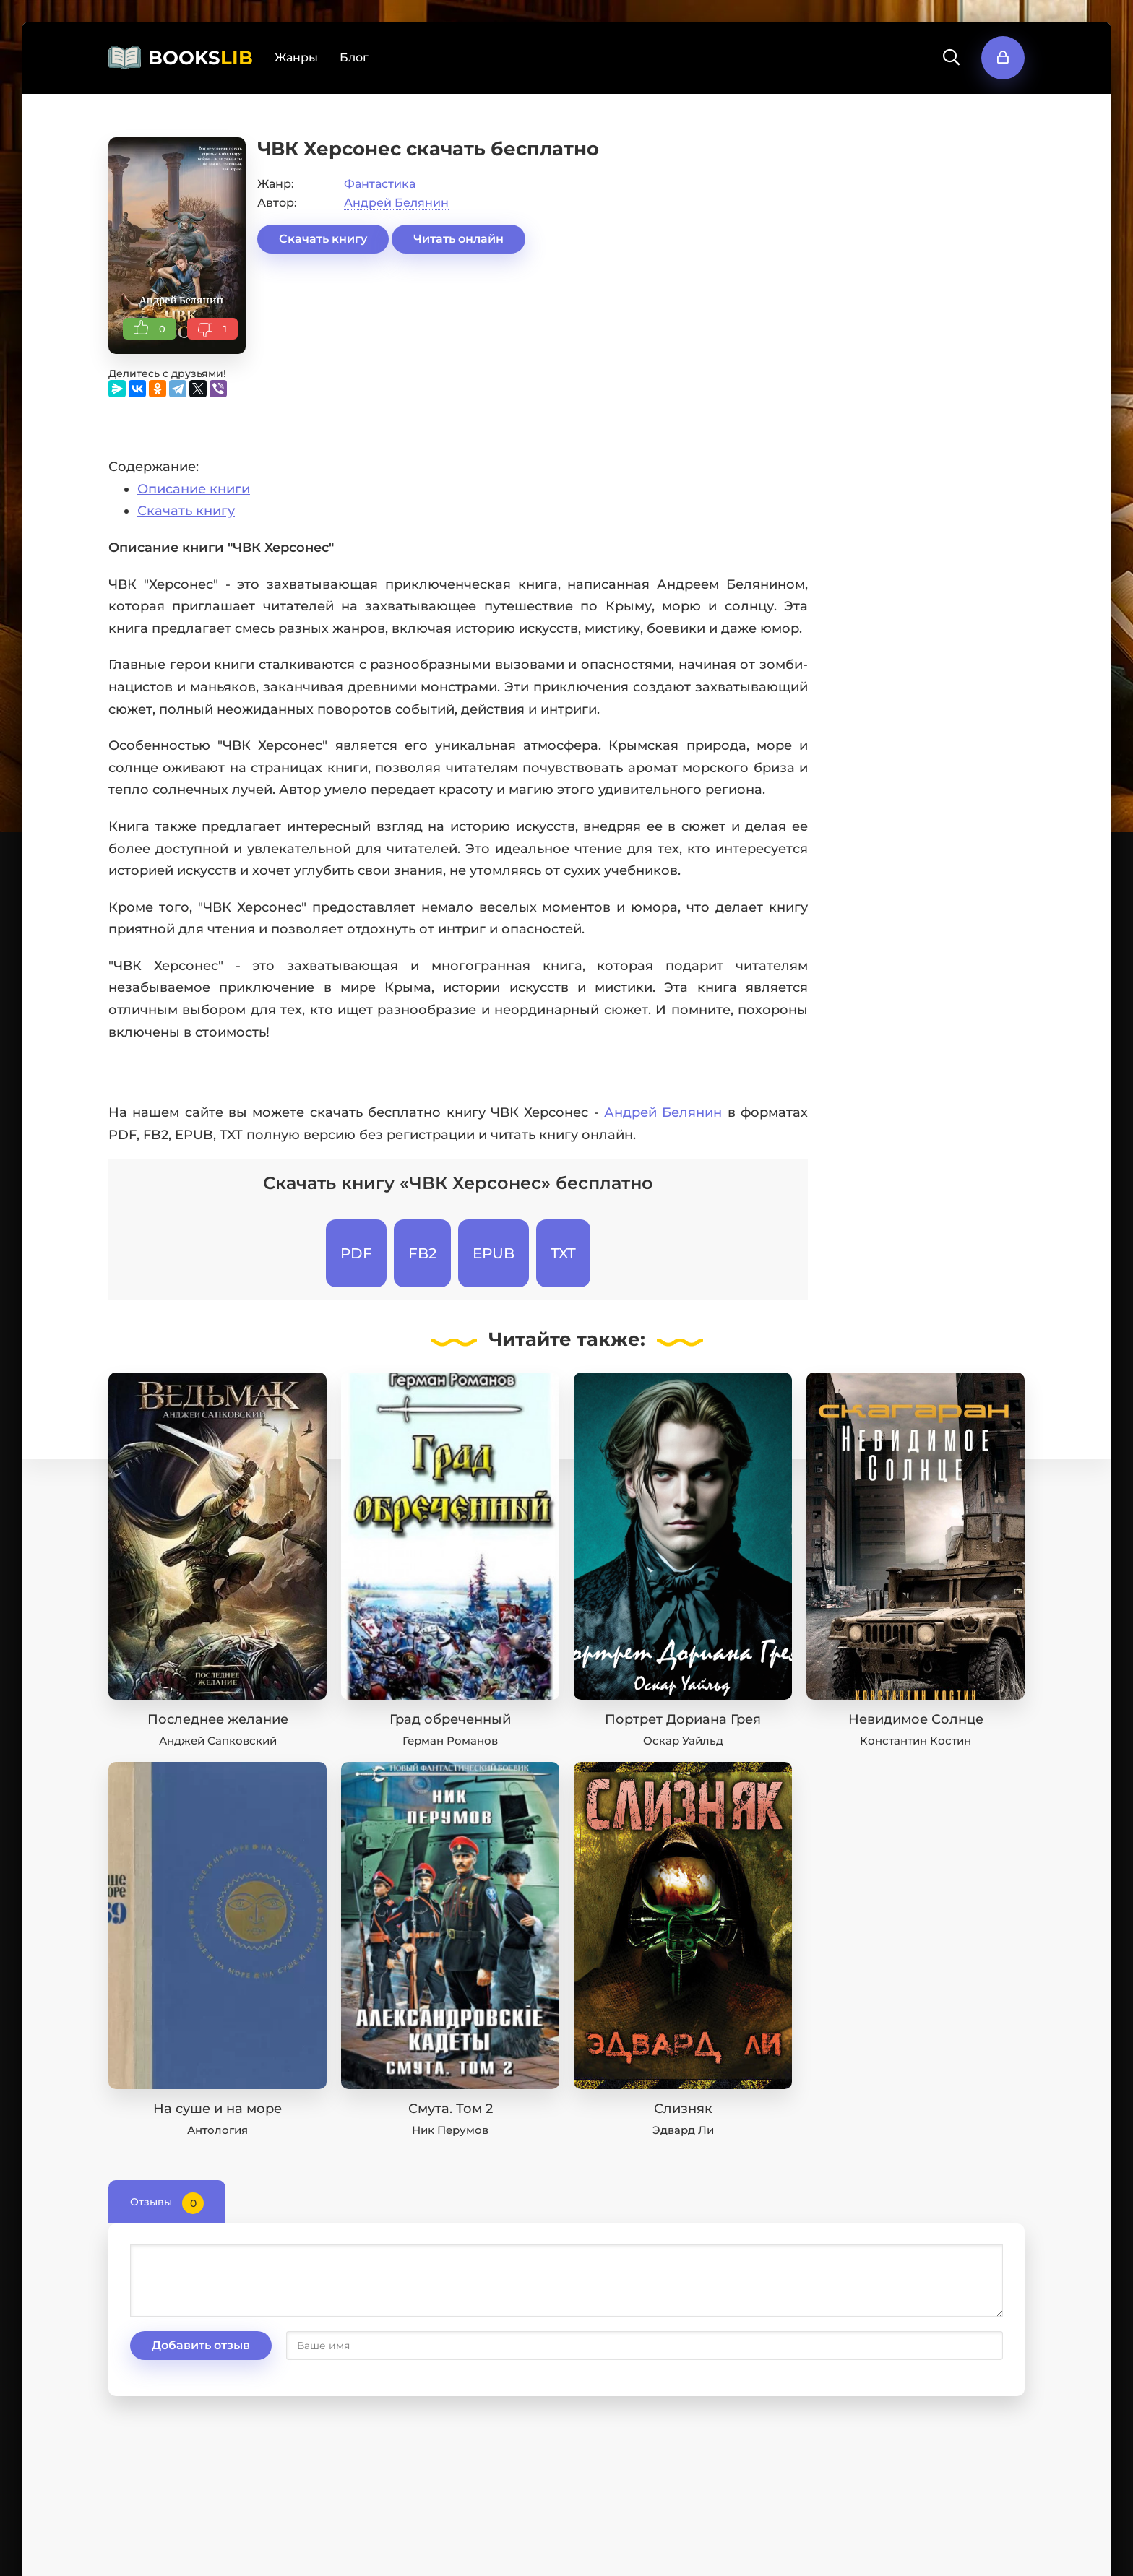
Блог (354, 57)
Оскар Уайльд (683, 1740)
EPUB (493, 1253)
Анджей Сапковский (218, 1740)
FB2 (422, 1253)
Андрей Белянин (396, 202)
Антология (217, 2130)
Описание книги (193, 489)
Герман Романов (450, 1740)
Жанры (296, 57)
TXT (563, 1253)
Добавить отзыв (201, 2345)
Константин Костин (915, 1740)
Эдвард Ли (683, 2130)
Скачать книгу (323, 239)
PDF (356, 1253)
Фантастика (379, 184)
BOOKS (200, 57)
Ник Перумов (450, 2130)
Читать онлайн (458, 239)
